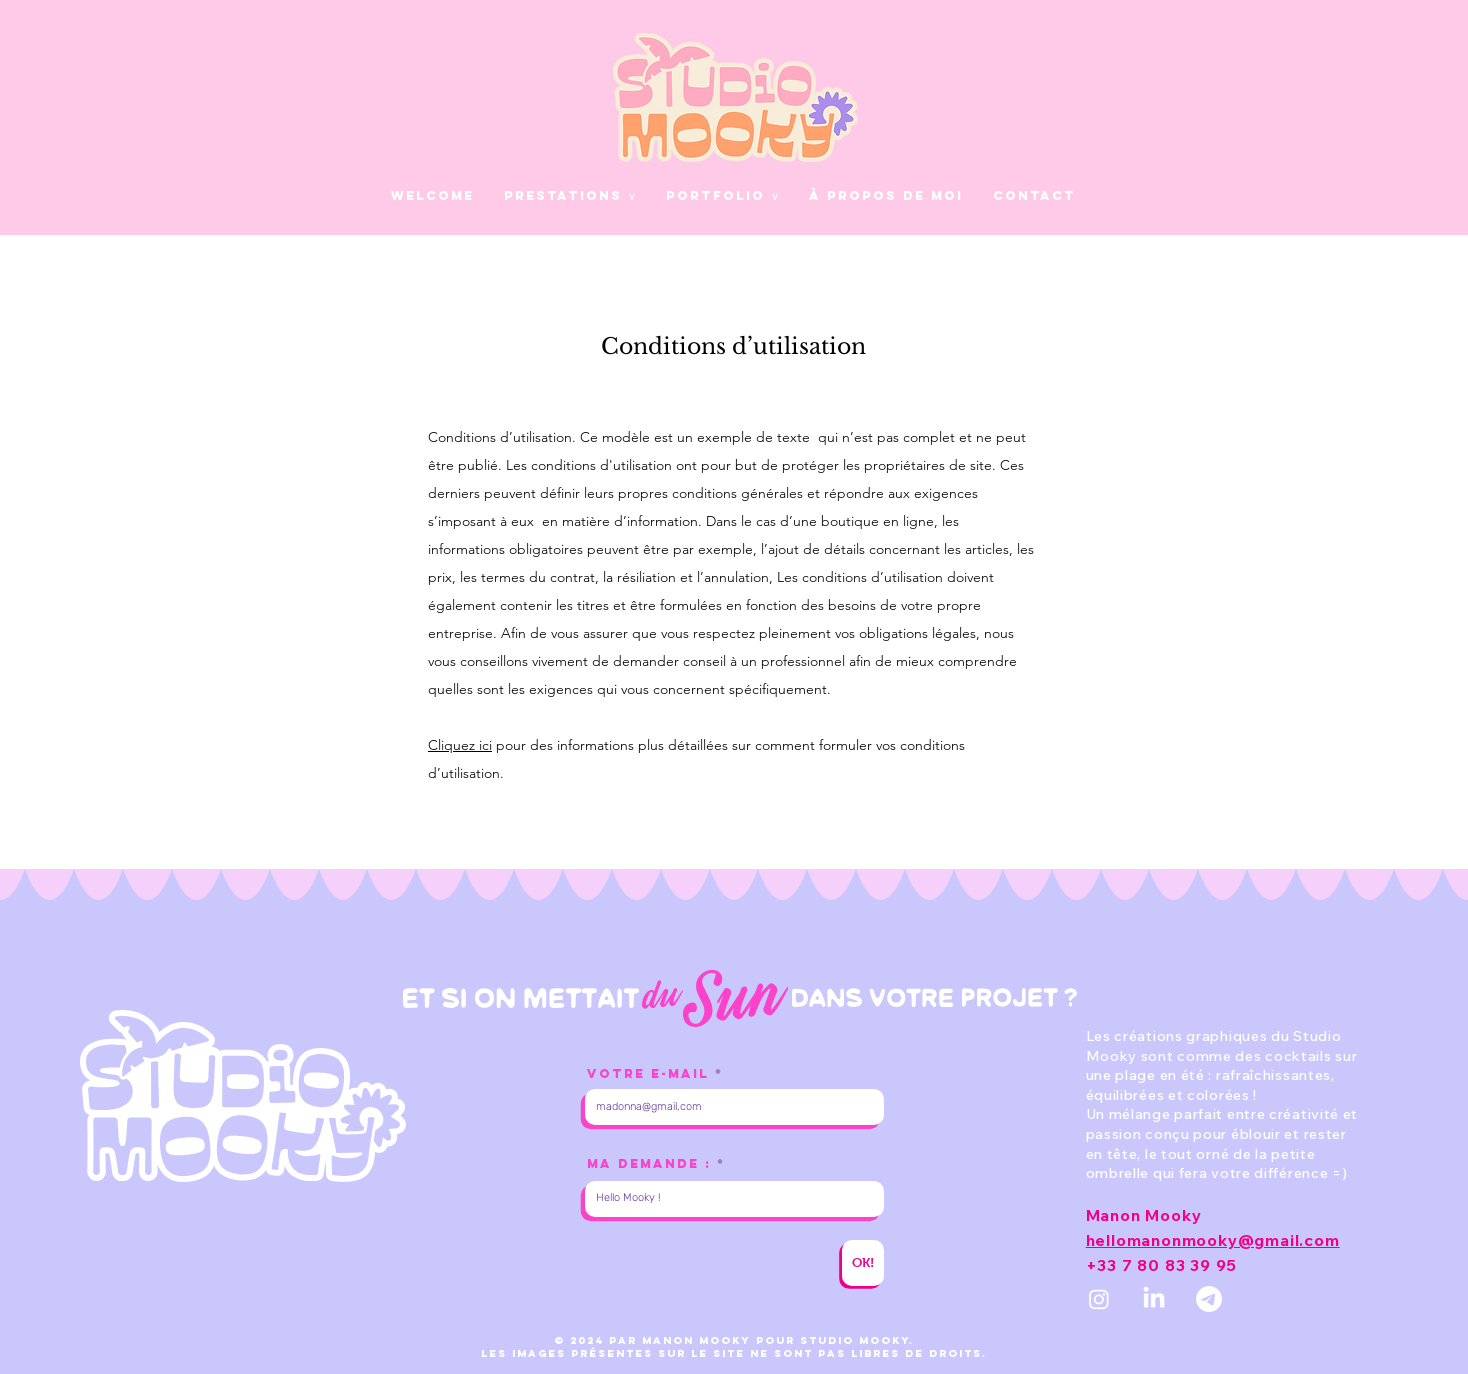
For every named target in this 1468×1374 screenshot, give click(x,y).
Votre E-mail (648, 1073)
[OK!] (863, 1263)
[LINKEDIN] (1154, 1299)
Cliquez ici (460, 745)
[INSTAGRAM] (1099, 1299)
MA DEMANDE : (649, 1163)
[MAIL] (1209, 1299)
